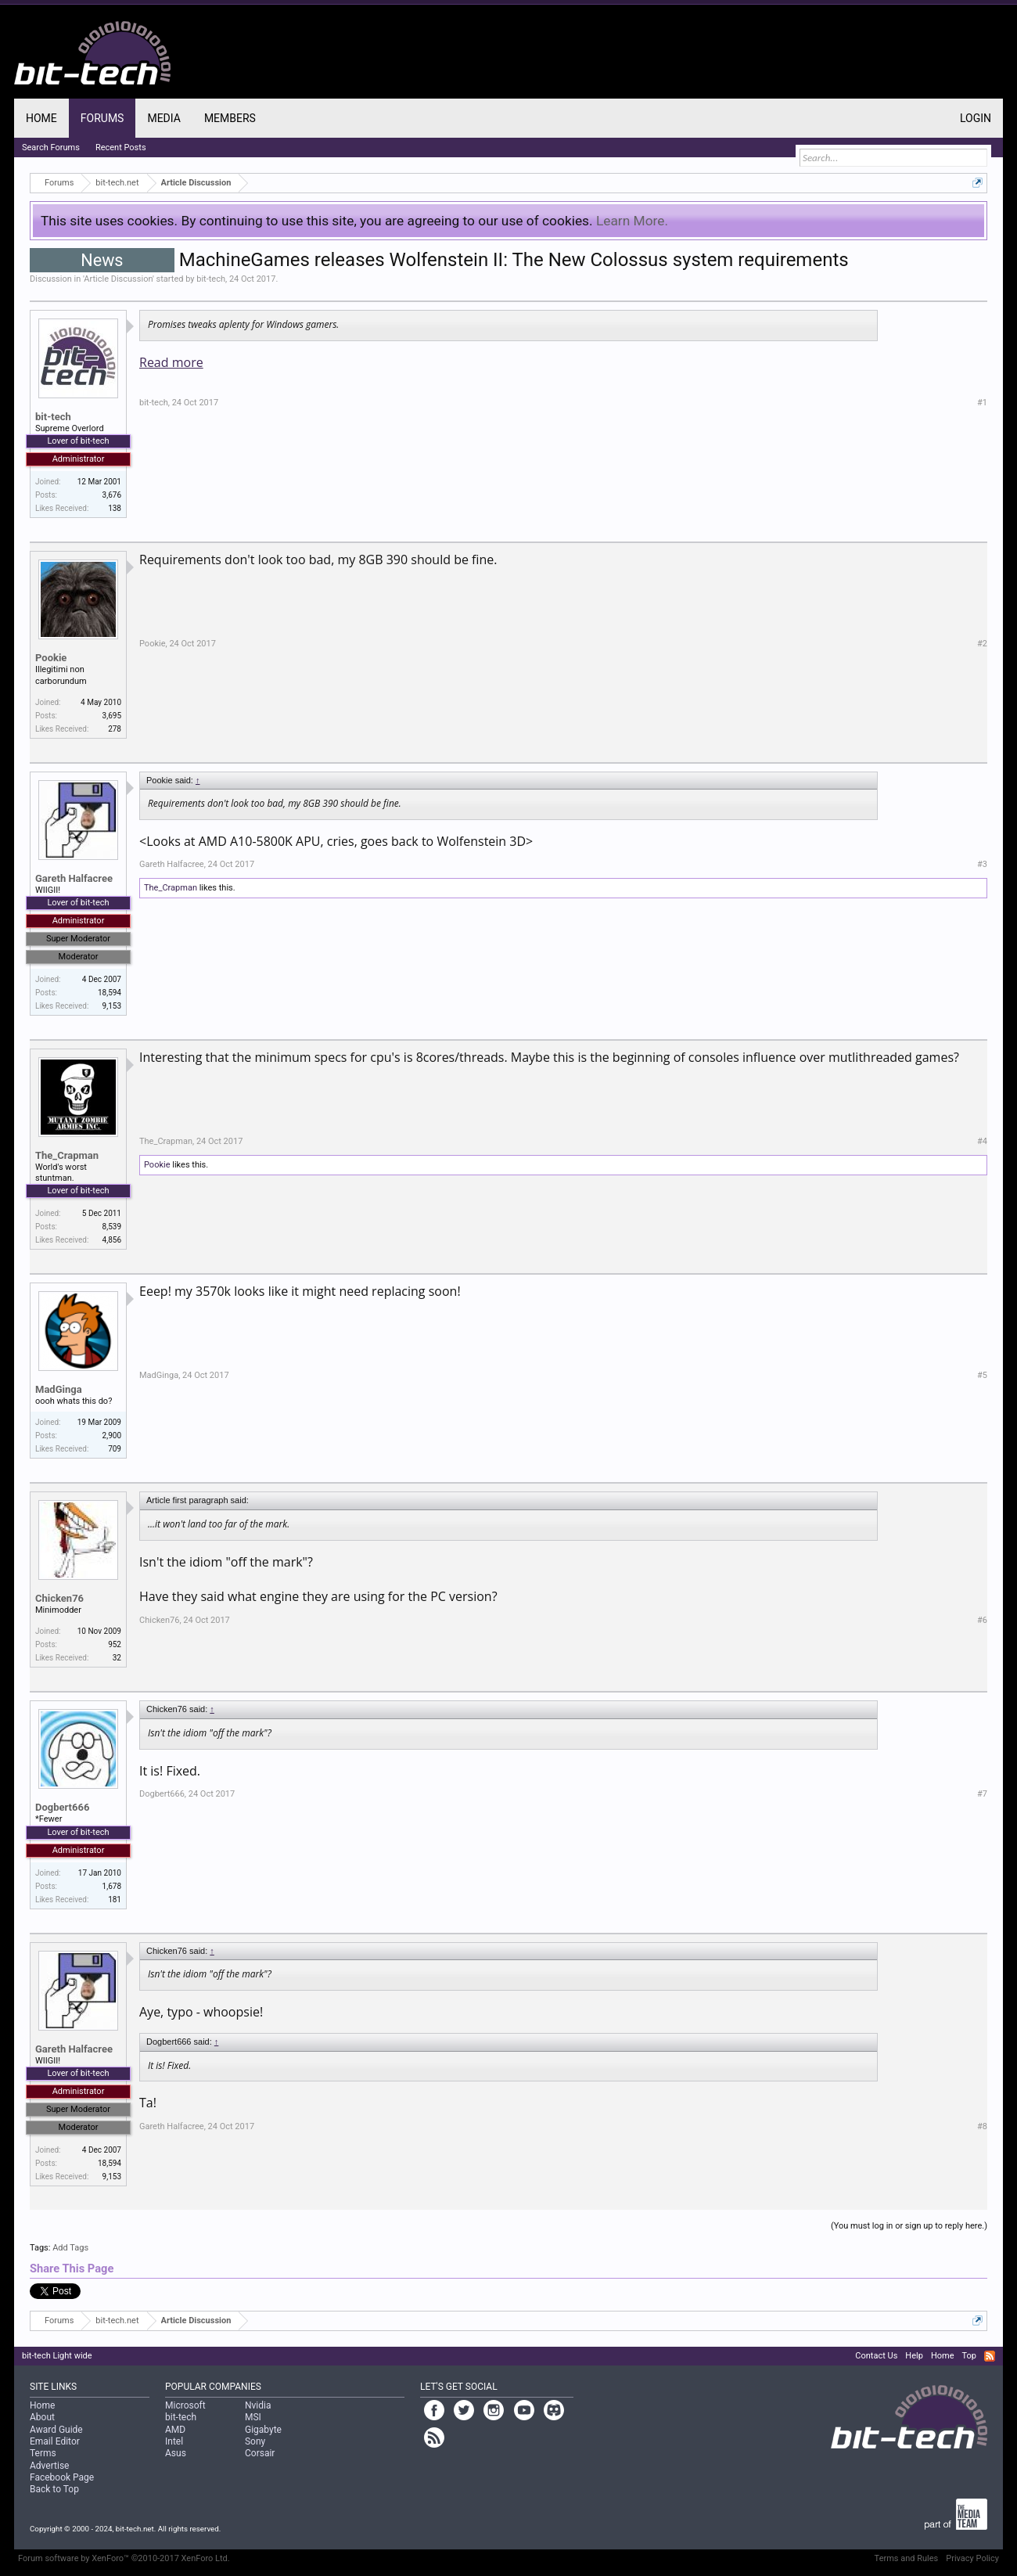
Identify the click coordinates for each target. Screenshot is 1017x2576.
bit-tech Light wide (57, 2356)
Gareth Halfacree (74, 878)
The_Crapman (170, 888)
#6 (982, 1620)
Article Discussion (118, 279)
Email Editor (55, 2441)
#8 (982, 2126)
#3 (982, 864)
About (42, 2417)
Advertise (49, 2465)
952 (114, 1644)
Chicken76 (59, 1598)
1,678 (111, 1886)
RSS (989, 2356)
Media (163, 118)
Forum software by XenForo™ (124, 2558)
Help (914, 2356)
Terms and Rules (907, 2558)
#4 (982, 1141)
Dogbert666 (62, 1807)
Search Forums (51, 147)
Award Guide (56, 2429)
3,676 (111, 495)
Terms (43, 2453)
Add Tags (70, 2248)
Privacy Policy (972, 2558)
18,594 (109, 992)
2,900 (111, 1435)
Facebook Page (62, 2477)
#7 (982, 1794)
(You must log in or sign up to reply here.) (909, 2226)
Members (230, 118)
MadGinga (58, 1389)
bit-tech (210, 279)
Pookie (50, 658)
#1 (982, 403)
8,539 (111, 1226)
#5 (982, 1375)
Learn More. (632, 220)
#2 (982, 644)
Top (969, 2356)
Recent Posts (120, 147)
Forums (102, 118)
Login (975, 118)
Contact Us (876, 2356)
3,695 (111, 715)
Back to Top (54, 2489)
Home (41, 118)
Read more (171, 362)
